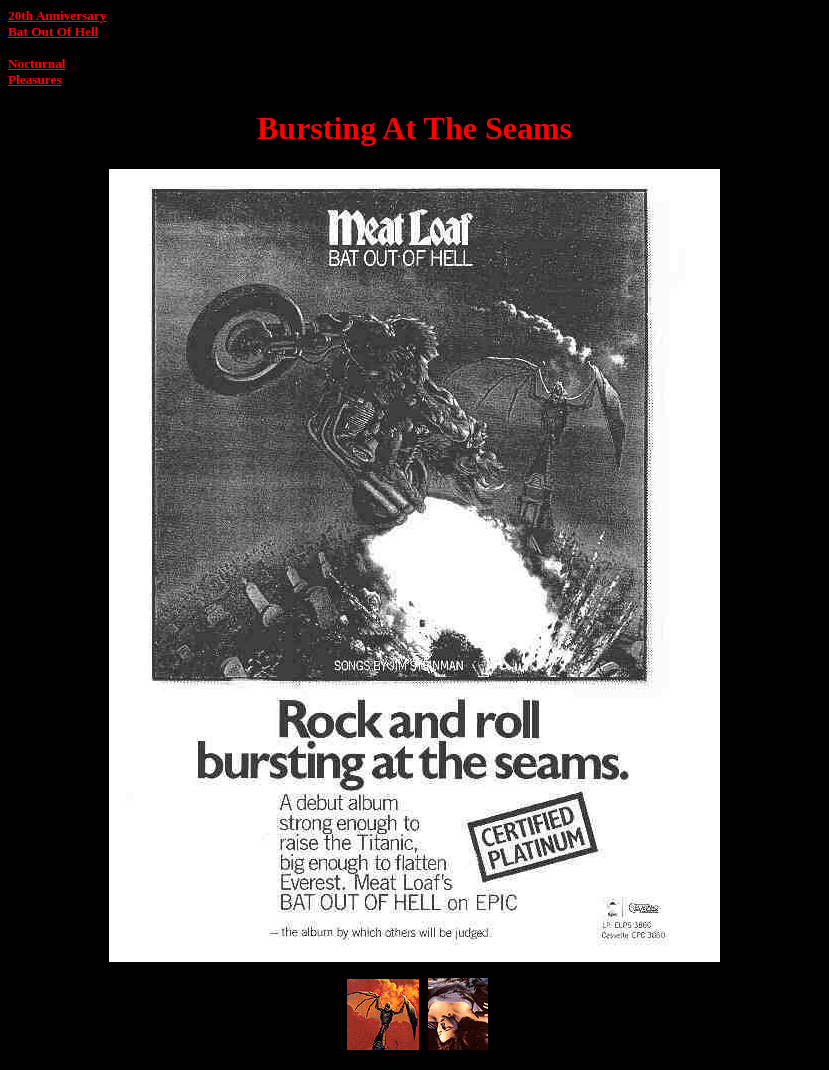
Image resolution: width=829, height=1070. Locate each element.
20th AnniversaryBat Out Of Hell (57, 23)
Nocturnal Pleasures (36, 71)
